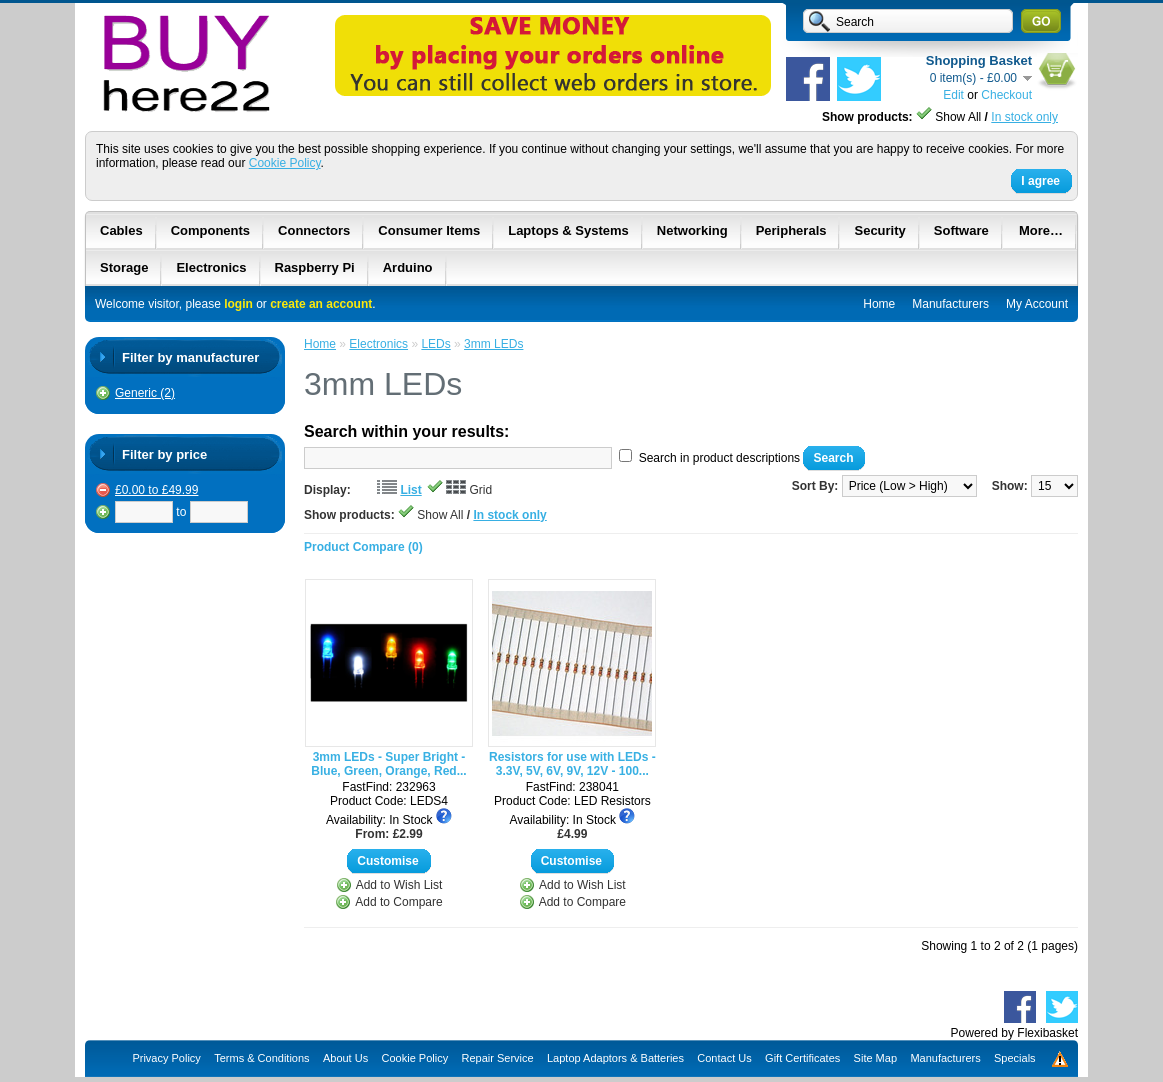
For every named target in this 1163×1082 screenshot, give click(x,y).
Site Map (875, 1058)
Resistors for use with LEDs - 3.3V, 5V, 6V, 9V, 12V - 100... (572, 764)
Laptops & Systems (568, 230)
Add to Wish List (399, 885)
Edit (953, 95)
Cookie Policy (285, 163)
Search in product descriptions (719, 458)
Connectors (314, 230)
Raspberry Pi (315, 267)
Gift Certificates (802, 1058)
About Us (345, 1058)
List (410, 490)
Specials (1015, 1058)
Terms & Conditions (261, 1058)
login (238, 304)
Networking (692, 230)
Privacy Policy (166, 1058)
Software (961, 230)
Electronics (211, 267)
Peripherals (791, 230)
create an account (321, 304)
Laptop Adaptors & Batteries (615, 1058)
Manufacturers (950, 304)
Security (879, 230)
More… (1041, 230)
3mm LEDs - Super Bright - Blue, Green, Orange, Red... (388, 764)
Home (879, 304)
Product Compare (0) (363, 547)
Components (210, 230)
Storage (124, 267)
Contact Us (724, 1058)
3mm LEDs (493, 344)
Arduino (408, 267)
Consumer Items (429, 230)
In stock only (1024, 117)
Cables (121, 230)
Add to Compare (398, 902)
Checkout (1006, 95)
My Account (1037, 304)
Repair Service (498, 1058)
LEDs (435, 344)
